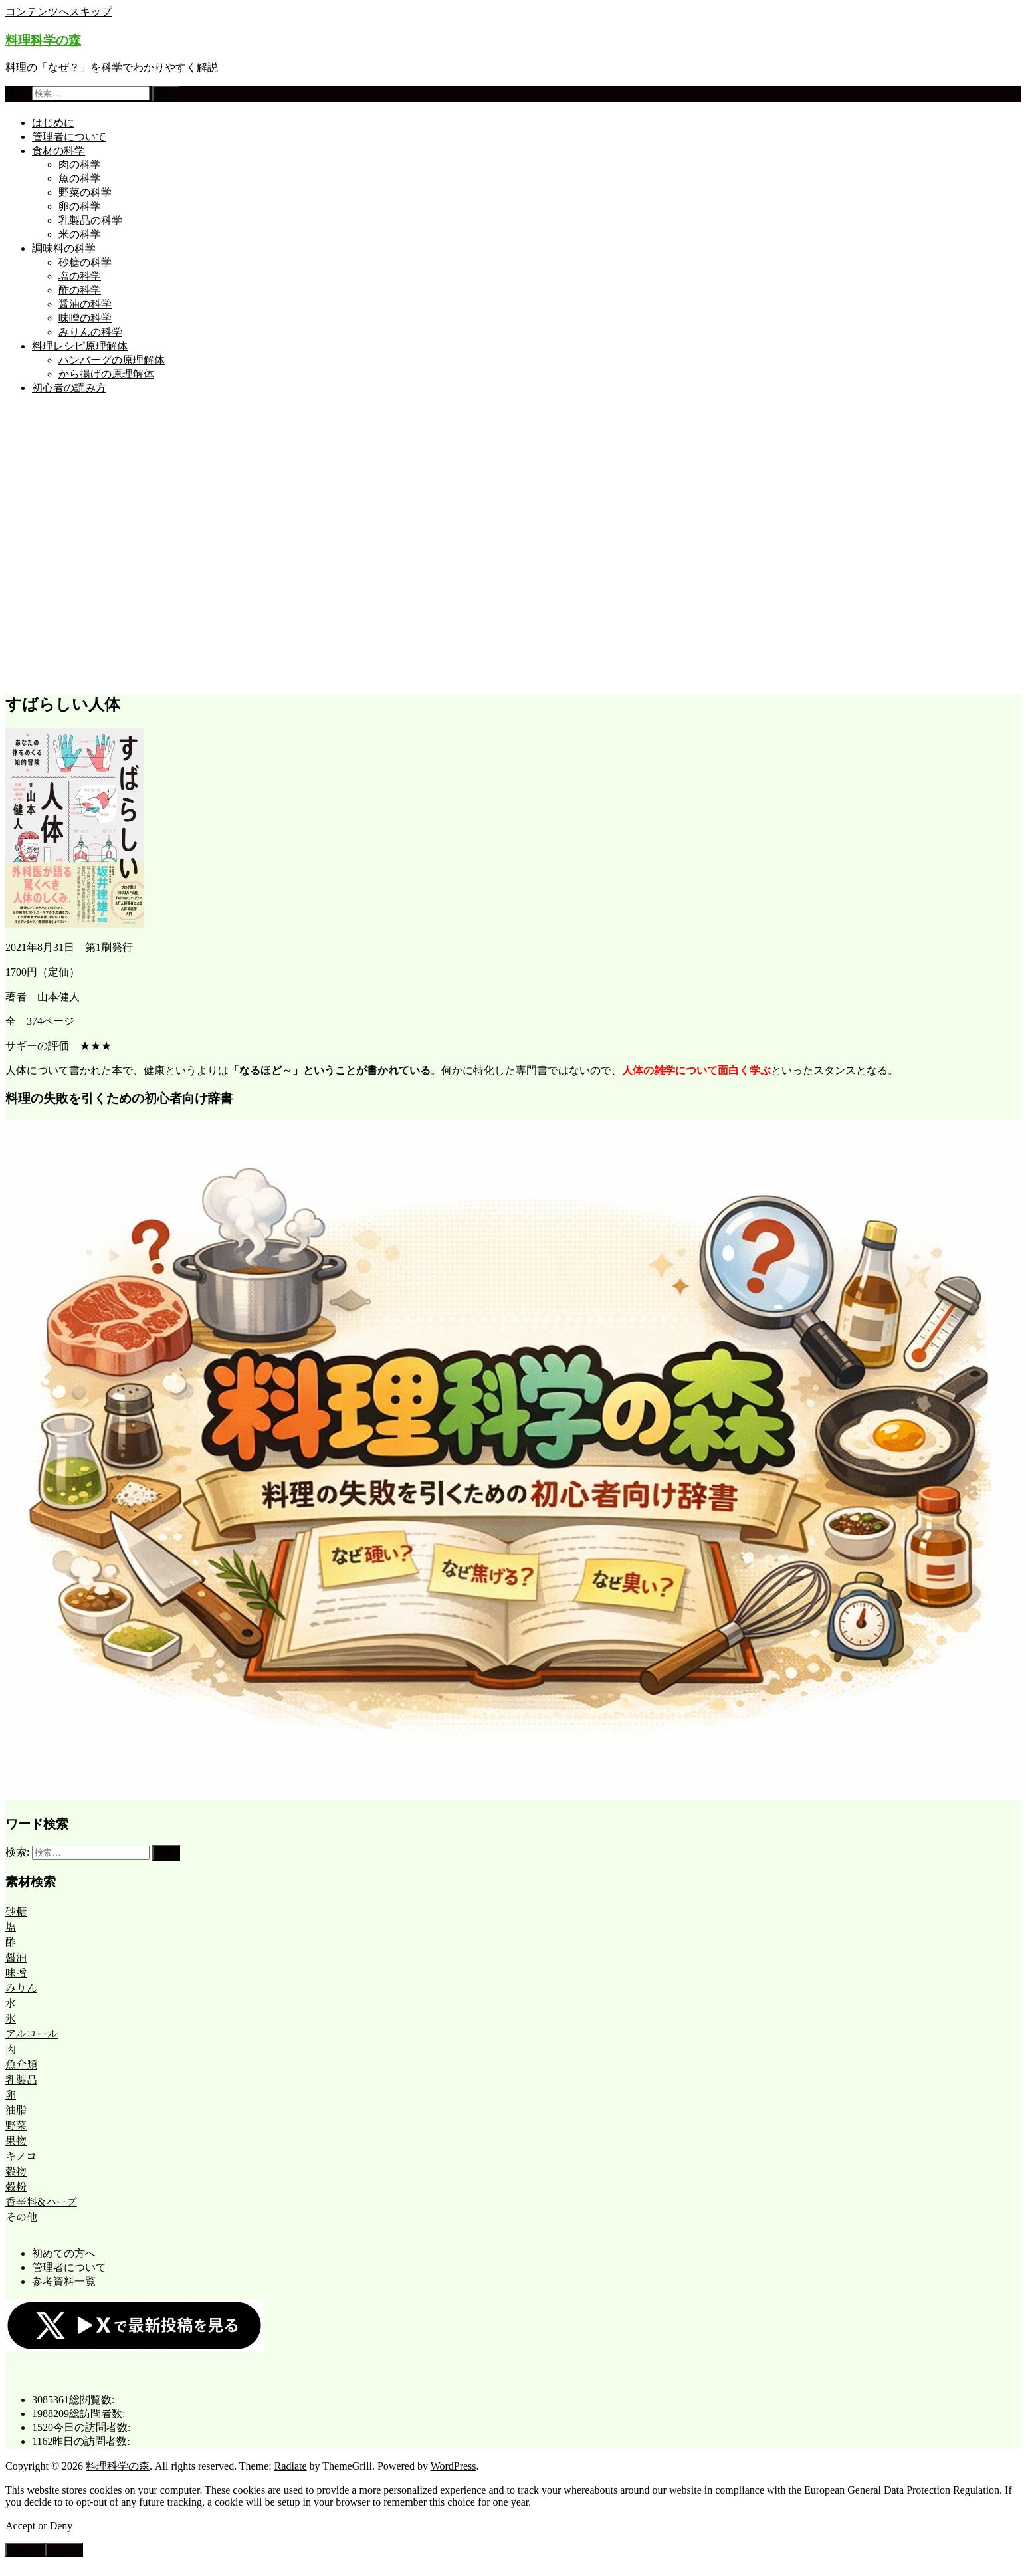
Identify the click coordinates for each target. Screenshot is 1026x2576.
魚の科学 (79, 178)
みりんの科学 (90, 332)
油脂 (16, 2109)
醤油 (16, 1957)
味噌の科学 (85, 318)
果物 (16, 2140)
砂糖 (16, 1911)
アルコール (31, 2033)
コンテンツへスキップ (58, 11)
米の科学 (79, 234)
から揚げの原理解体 (106, 373)
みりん (21, 1987)
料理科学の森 (43, 40)
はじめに (53, 122)
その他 (21, 2216)
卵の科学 (79, 206)
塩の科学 (79, 276)
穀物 (16, 2171)
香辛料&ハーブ (41, 2201)
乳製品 (21, 2079)
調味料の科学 (64, 248)
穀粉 (16, 2186)
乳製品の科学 (90, 220)
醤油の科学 (85, 304)
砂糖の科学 (85, 262)
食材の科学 (58, 150)
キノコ (21, 2155)
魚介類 (21, 2064)
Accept (64, 2550)
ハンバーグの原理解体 (111, 360)
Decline (25, 2550)
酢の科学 (79, 290)
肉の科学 (79, 164)
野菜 (16, 2125)
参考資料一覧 (64, 2281)
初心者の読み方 (69, 387)
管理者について (69, 136)
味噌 (16, 1972)
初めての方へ (64, 2253)
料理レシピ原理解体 (80, 346)
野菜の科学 (85, 192)
